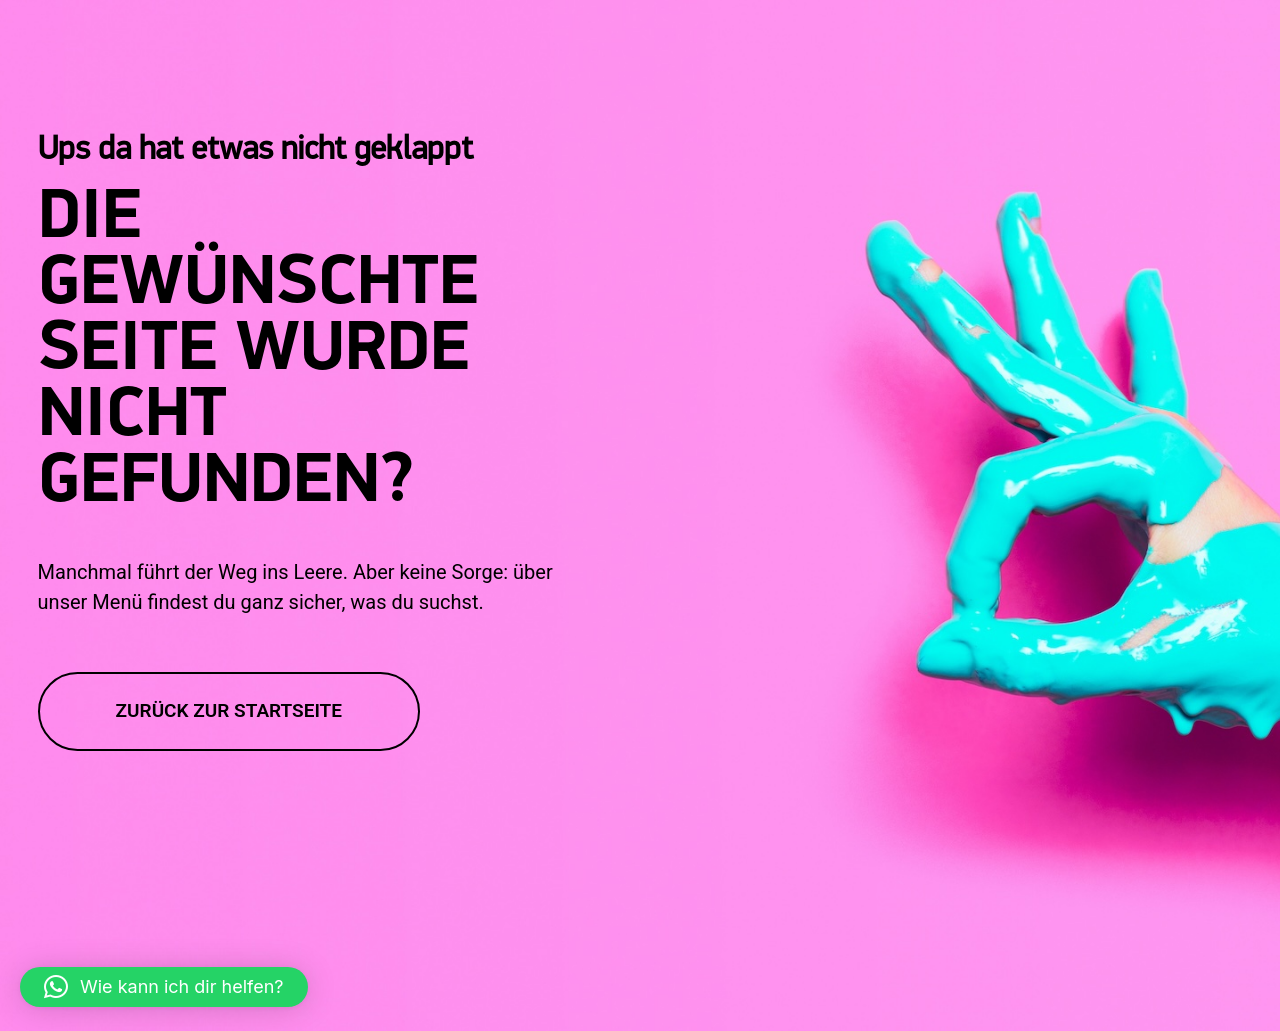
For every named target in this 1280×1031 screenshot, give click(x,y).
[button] (164, 987)
